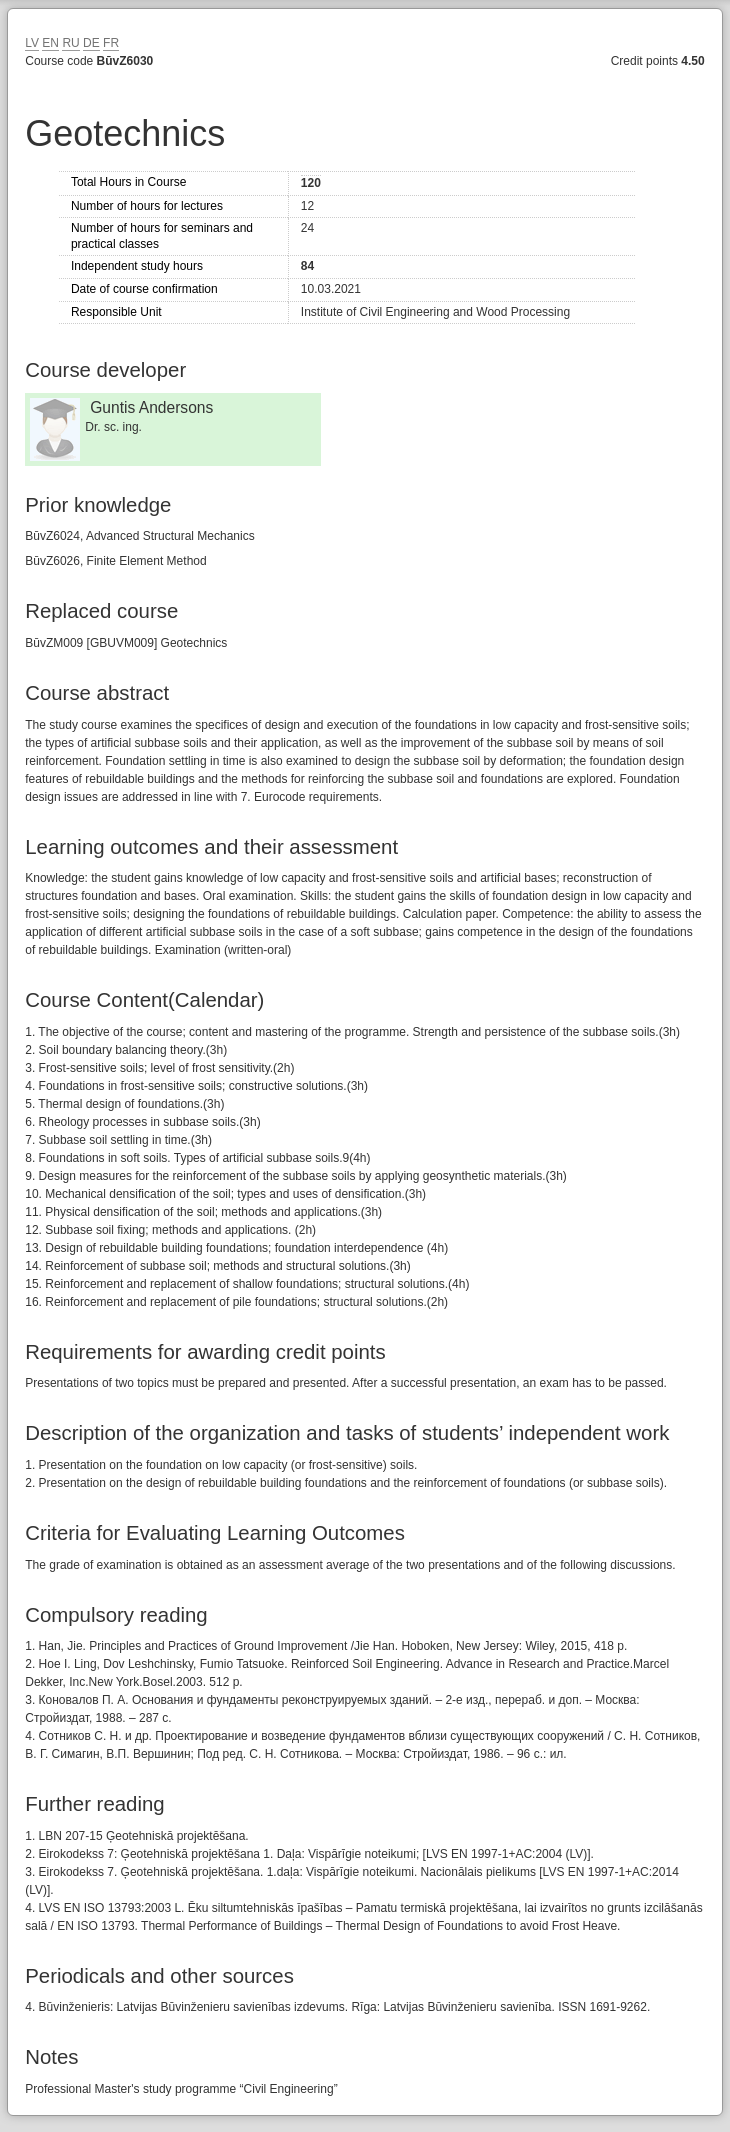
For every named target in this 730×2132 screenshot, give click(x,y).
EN (50, 43)
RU (70, 43)
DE (91, 43)
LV (32, 43)
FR (111, 43)
